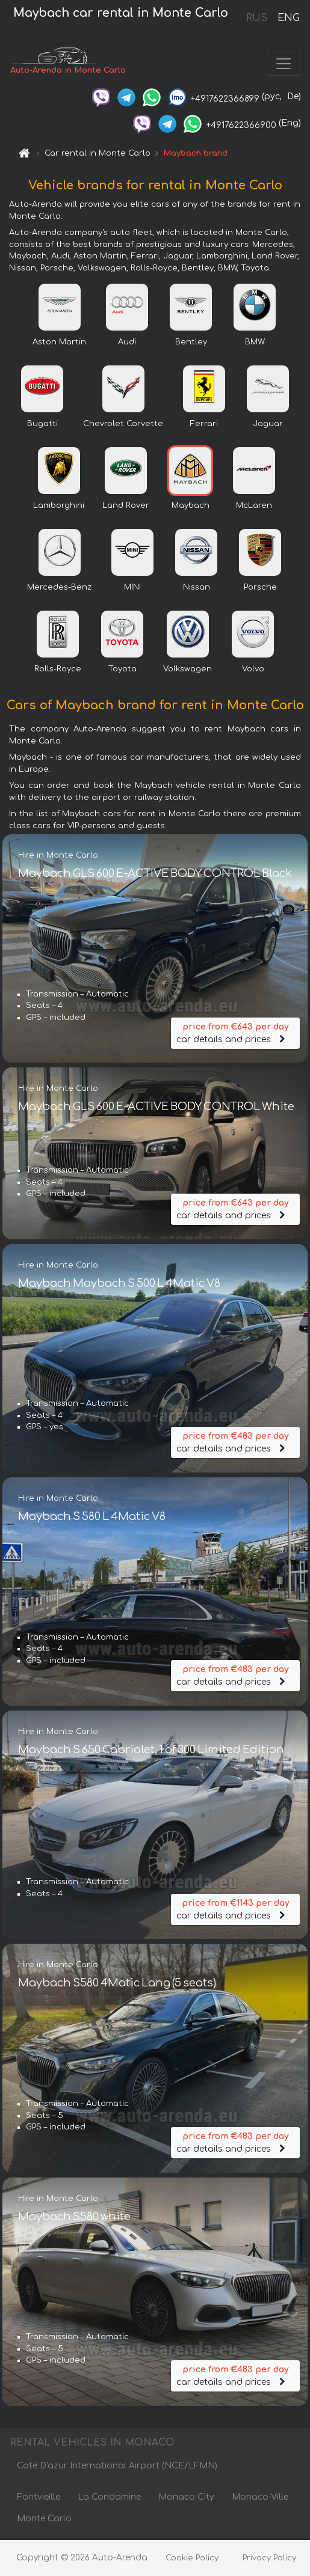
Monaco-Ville (260, 2499)
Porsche (260, 589)
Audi (127, 344)
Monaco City (186, 2499)
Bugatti (42, 426)
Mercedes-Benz (59, 589)
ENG (288, 18)
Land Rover (125, 508)
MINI (132, 589)
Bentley (191, 344)
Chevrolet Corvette (123, 426)
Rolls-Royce (57, 671)
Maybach (190, 508)
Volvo (253, 671)
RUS (256, 18)
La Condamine (109, 2499)
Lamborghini (58, 508)
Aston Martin (59, 344)
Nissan (196, 589)
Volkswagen (187, 671)
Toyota (122, 671)
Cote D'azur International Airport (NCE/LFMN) (117, 2468)
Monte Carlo (44, 2521)
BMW (255, 344)
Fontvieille (38, 2499)
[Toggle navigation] (283, 65)
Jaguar (268, 426)
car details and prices (235, 1033)
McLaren (254, 508)
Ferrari (204, 426)
